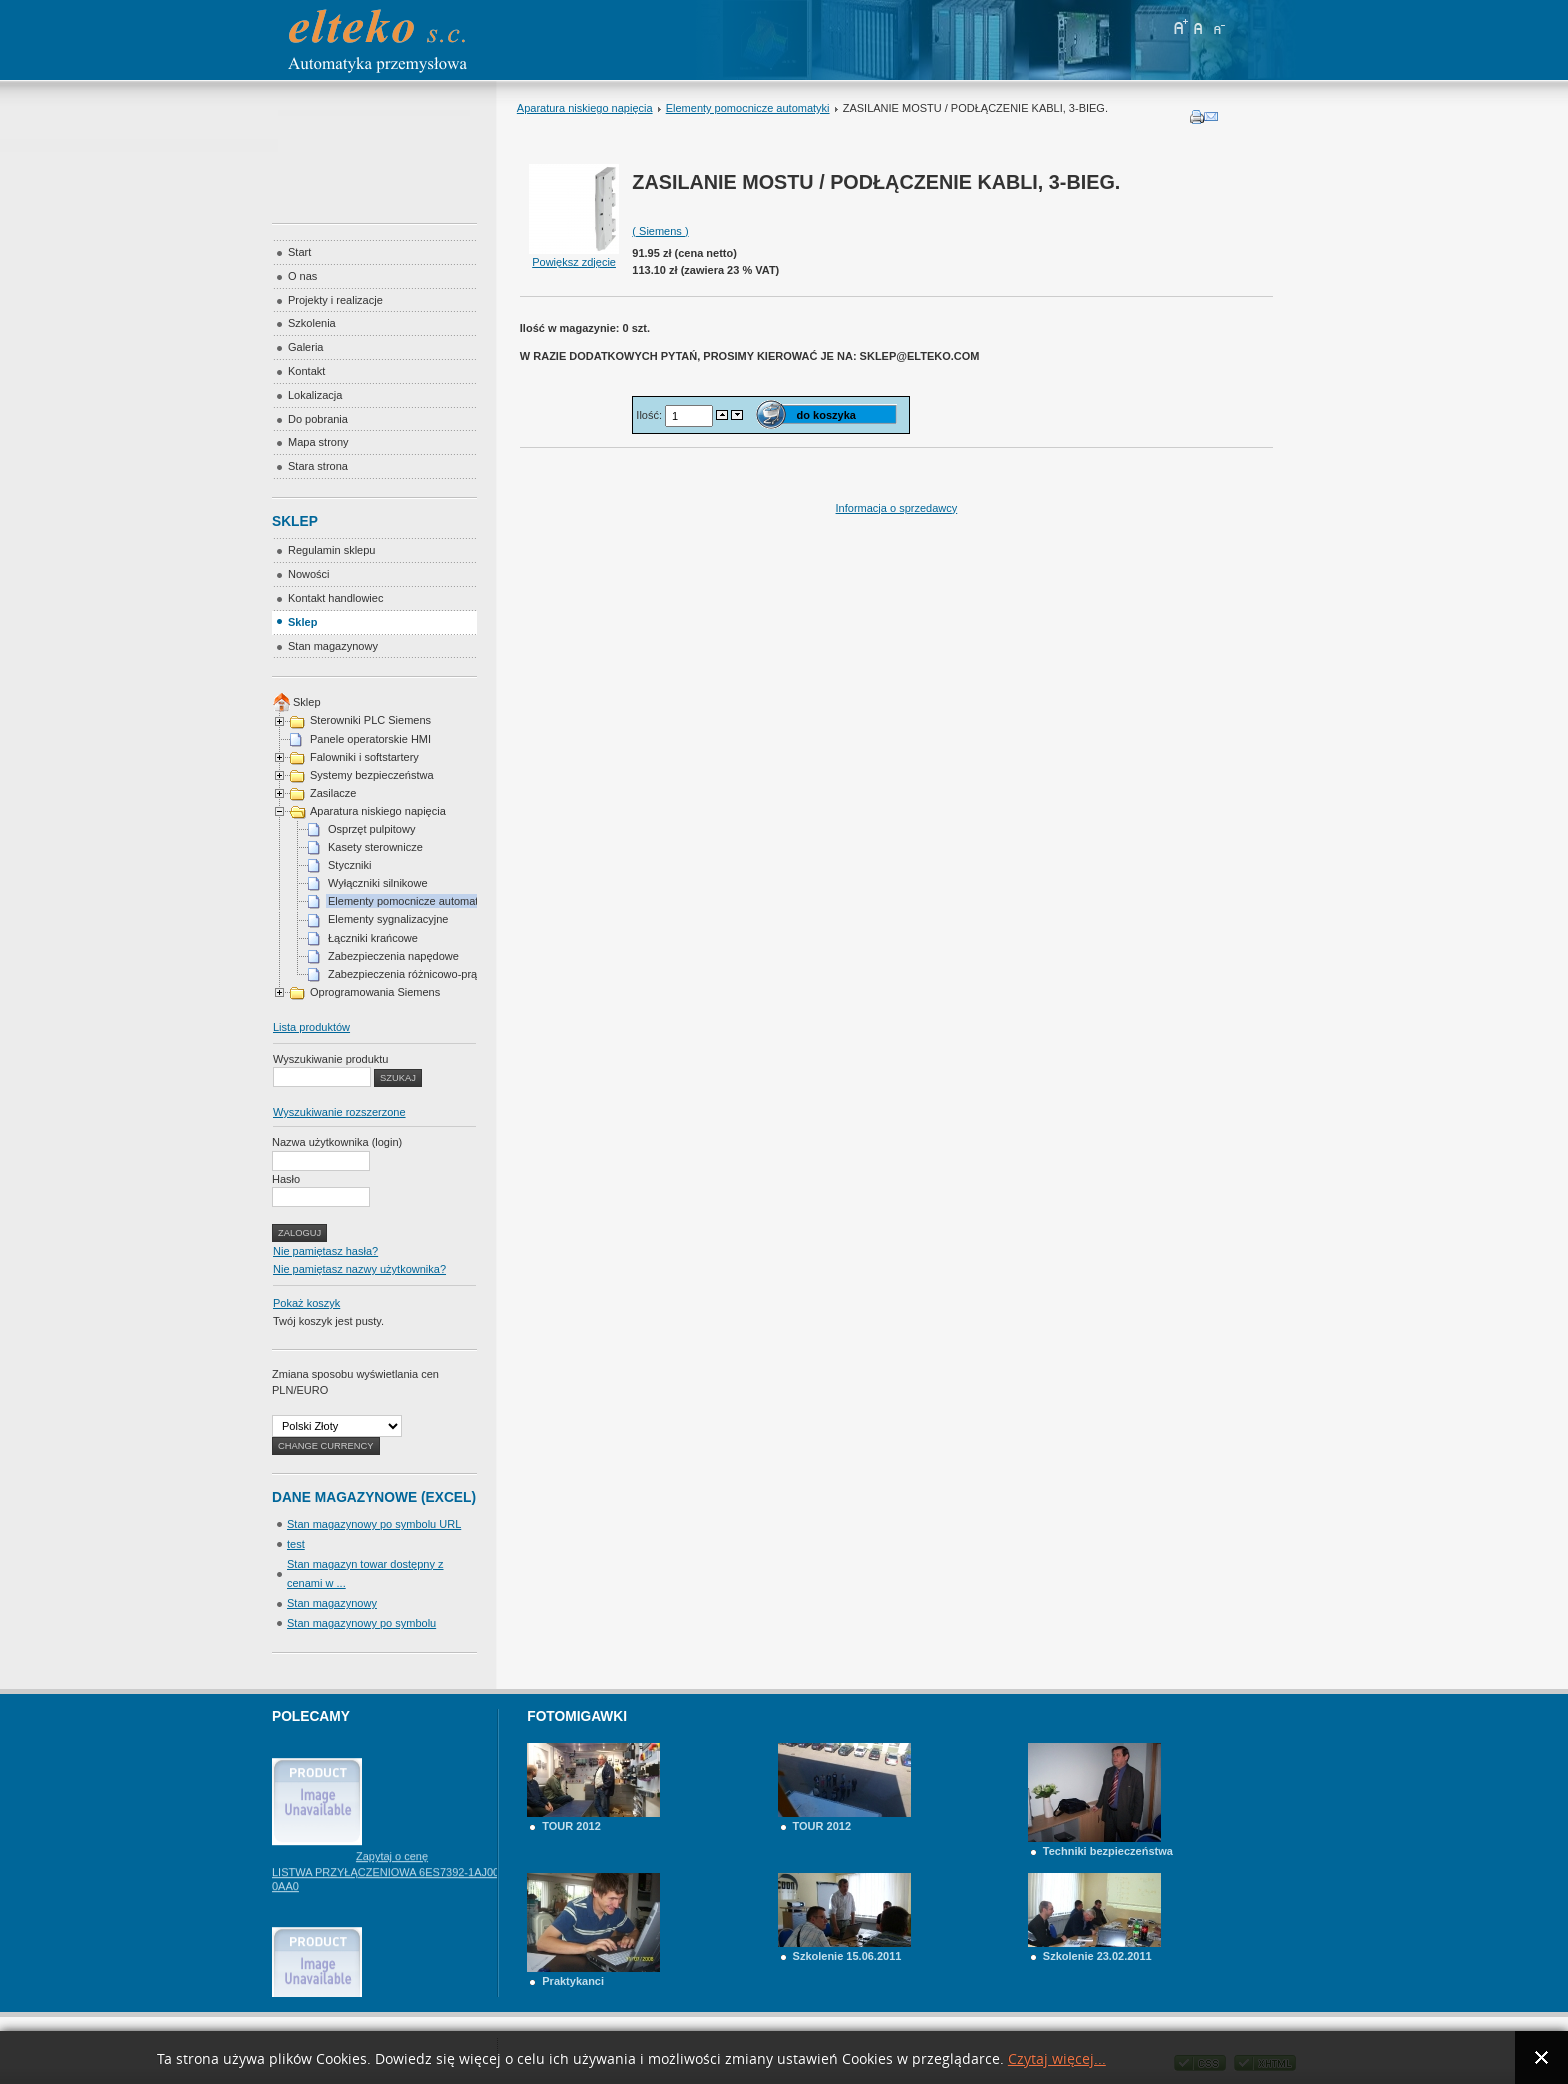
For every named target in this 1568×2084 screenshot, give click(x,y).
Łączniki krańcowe (373, 938)
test (296, 1544)
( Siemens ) (660, 231)
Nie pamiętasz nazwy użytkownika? (359, 1269)
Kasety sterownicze (375, 847)
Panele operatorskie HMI (370, 739)
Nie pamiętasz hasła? (325, 1251)
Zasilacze (333, 793)
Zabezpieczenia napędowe (393, 956)
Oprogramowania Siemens (375, 992)
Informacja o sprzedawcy (897, 508)
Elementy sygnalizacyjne (388, 919)
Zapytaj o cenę (392, 1880)
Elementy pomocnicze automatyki (748, 108)
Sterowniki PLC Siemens (370, 720)
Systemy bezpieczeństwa (372, 775)
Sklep (307, 702)
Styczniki (349, 865)
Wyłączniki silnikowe (378, 883)
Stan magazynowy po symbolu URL (374, 1524)
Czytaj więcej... (1057, 2059)
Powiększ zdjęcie (574, 256)
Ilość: (650, 414)
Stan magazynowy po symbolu (361, 1623)
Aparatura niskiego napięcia (585, 108)
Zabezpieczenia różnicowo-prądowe (415, 974)
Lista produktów (311, 1027)
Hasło (286, 1179)
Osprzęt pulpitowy (371, 829)
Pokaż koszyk (306, 1303)
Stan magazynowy (332, 1603)
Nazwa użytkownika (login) (337, 1142)
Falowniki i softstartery (364, 757)
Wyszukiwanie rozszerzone (339, 1112)
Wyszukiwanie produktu (330, 1059)
